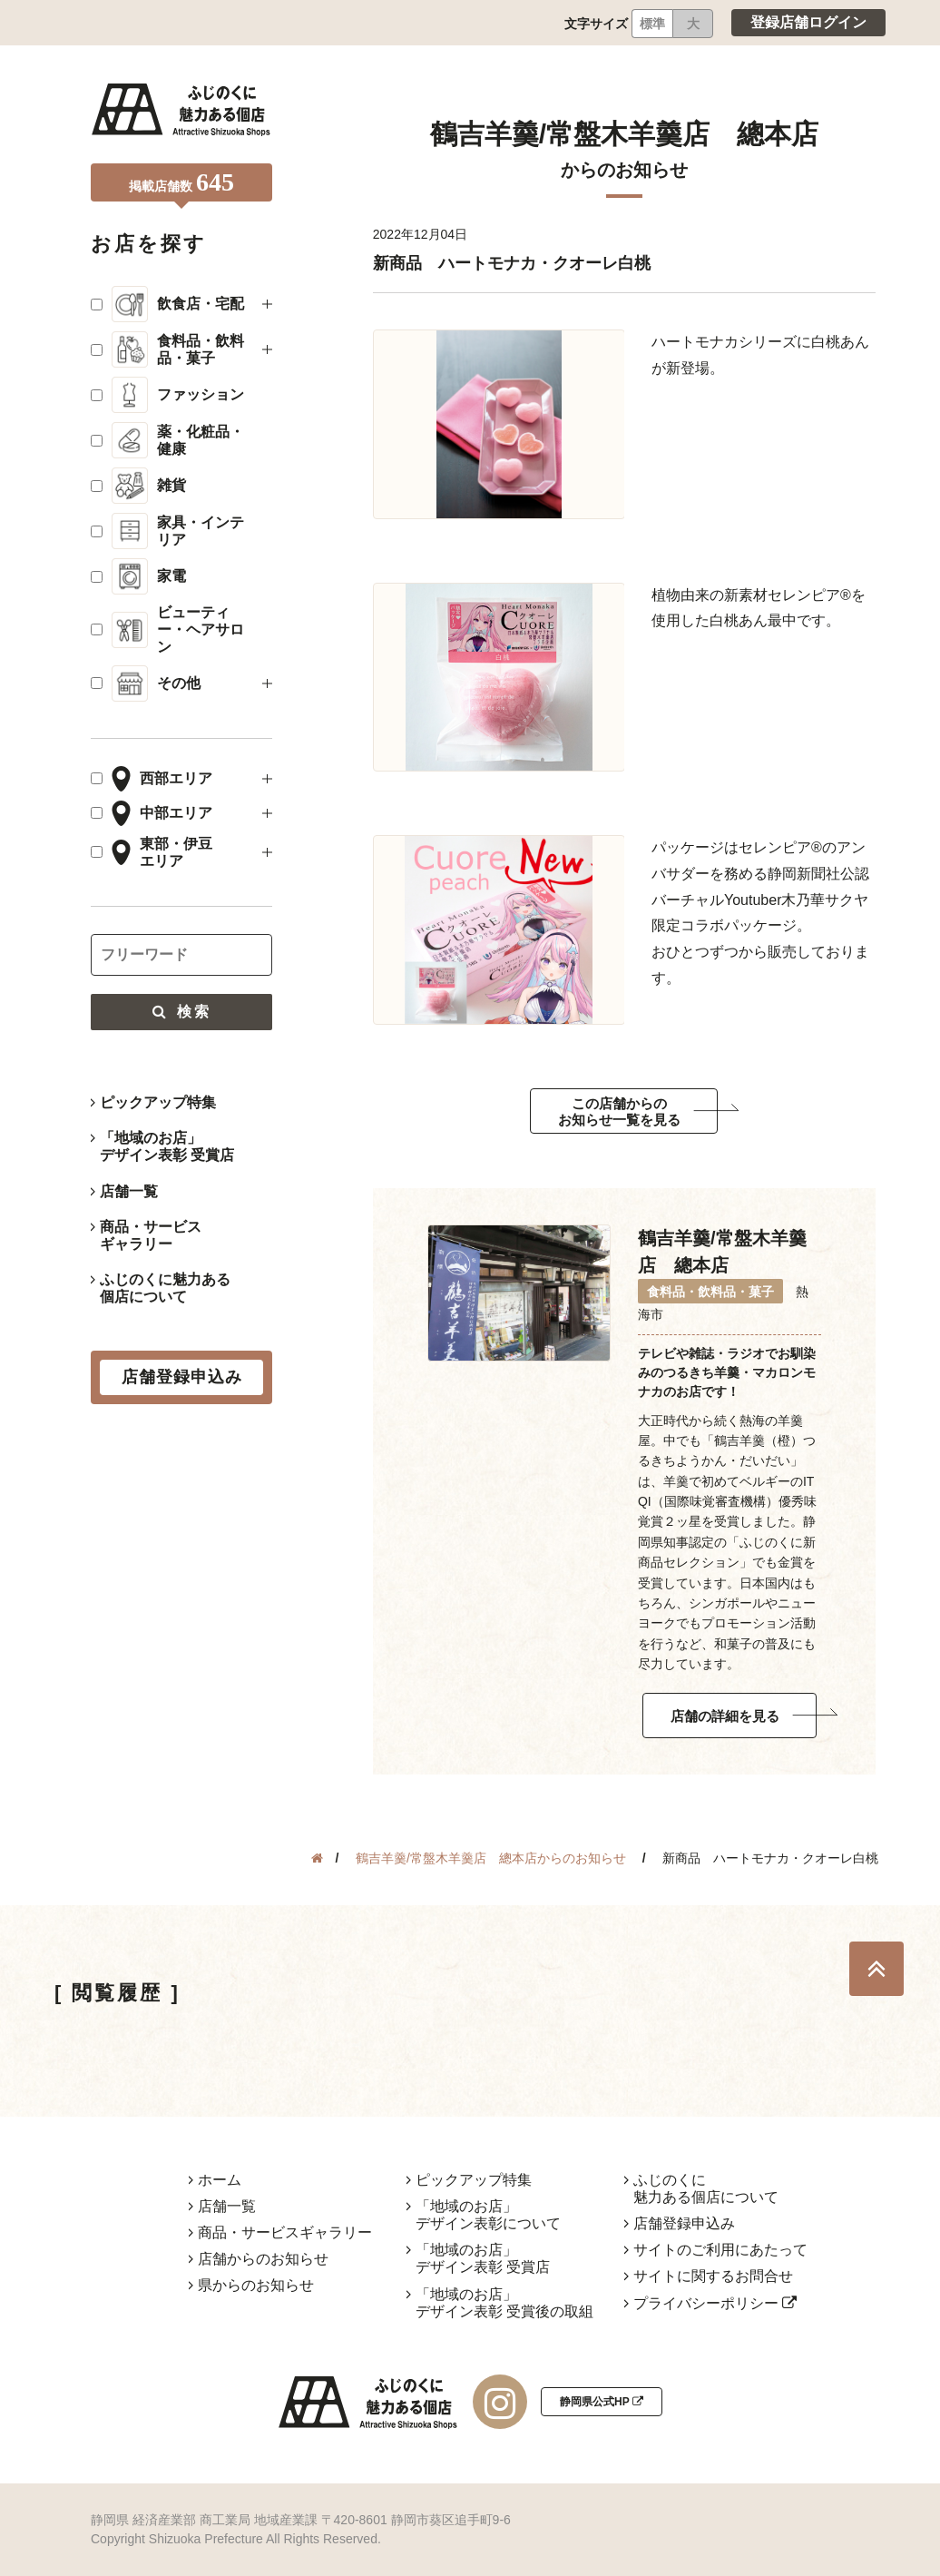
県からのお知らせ (256, 2285)
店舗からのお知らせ (263, 2258)
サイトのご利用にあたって (720, 2249)
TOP (876, 1969)
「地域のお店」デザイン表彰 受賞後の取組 (504, 2302)
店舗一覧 (129, 1191)
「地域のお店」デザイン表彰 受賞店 (167, 1146)
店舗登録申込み (684, 2223)
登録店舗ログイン (808, 22)
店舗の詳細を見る (725, 1716)
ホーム (219, 2180)
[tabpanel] (499, 424)
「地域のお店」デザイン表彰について (488, 2214)
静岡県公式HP (601, 2401)
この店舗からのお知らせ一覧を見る (619, 1111)
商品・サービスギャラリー (150, 1235)
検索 (181, 1011)
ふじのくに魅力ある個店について (165, 1288)
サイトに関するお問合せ (713, 2276)
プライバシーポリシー (715, 2303)
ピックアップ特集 (158, 1102)
